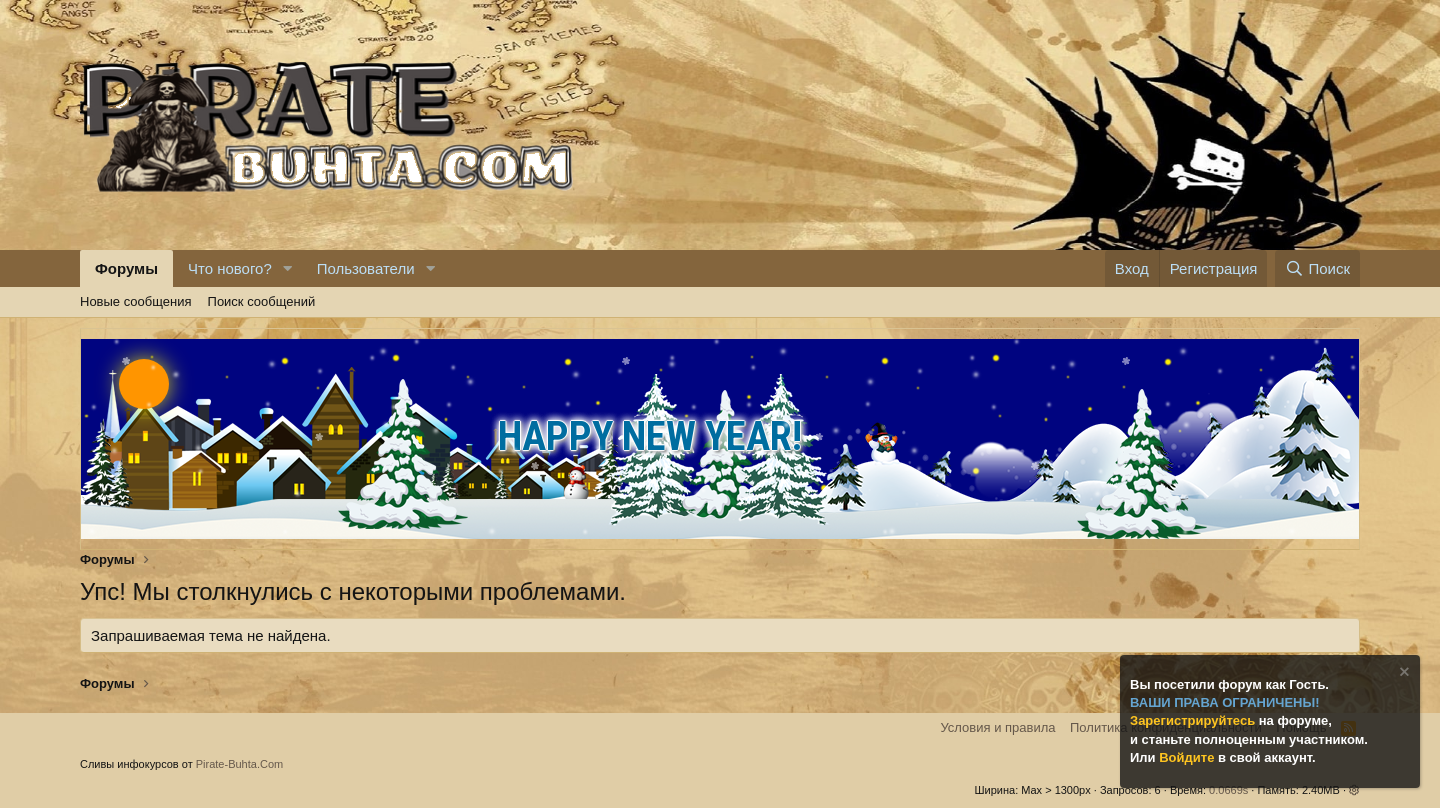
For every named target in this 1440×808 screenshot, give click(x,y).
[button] (288, 268)
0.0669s (1228, 790)
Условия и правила (997, 727)
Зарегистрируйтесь (1194, 720)
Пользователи (366, 268)
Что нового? (230, 268)
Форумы (126, 268)
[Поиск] (1317, 268)
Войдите (1188, 757)
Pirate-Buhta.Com (239, 764)
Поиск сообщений (262, 301)
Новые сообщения (136, 301)
